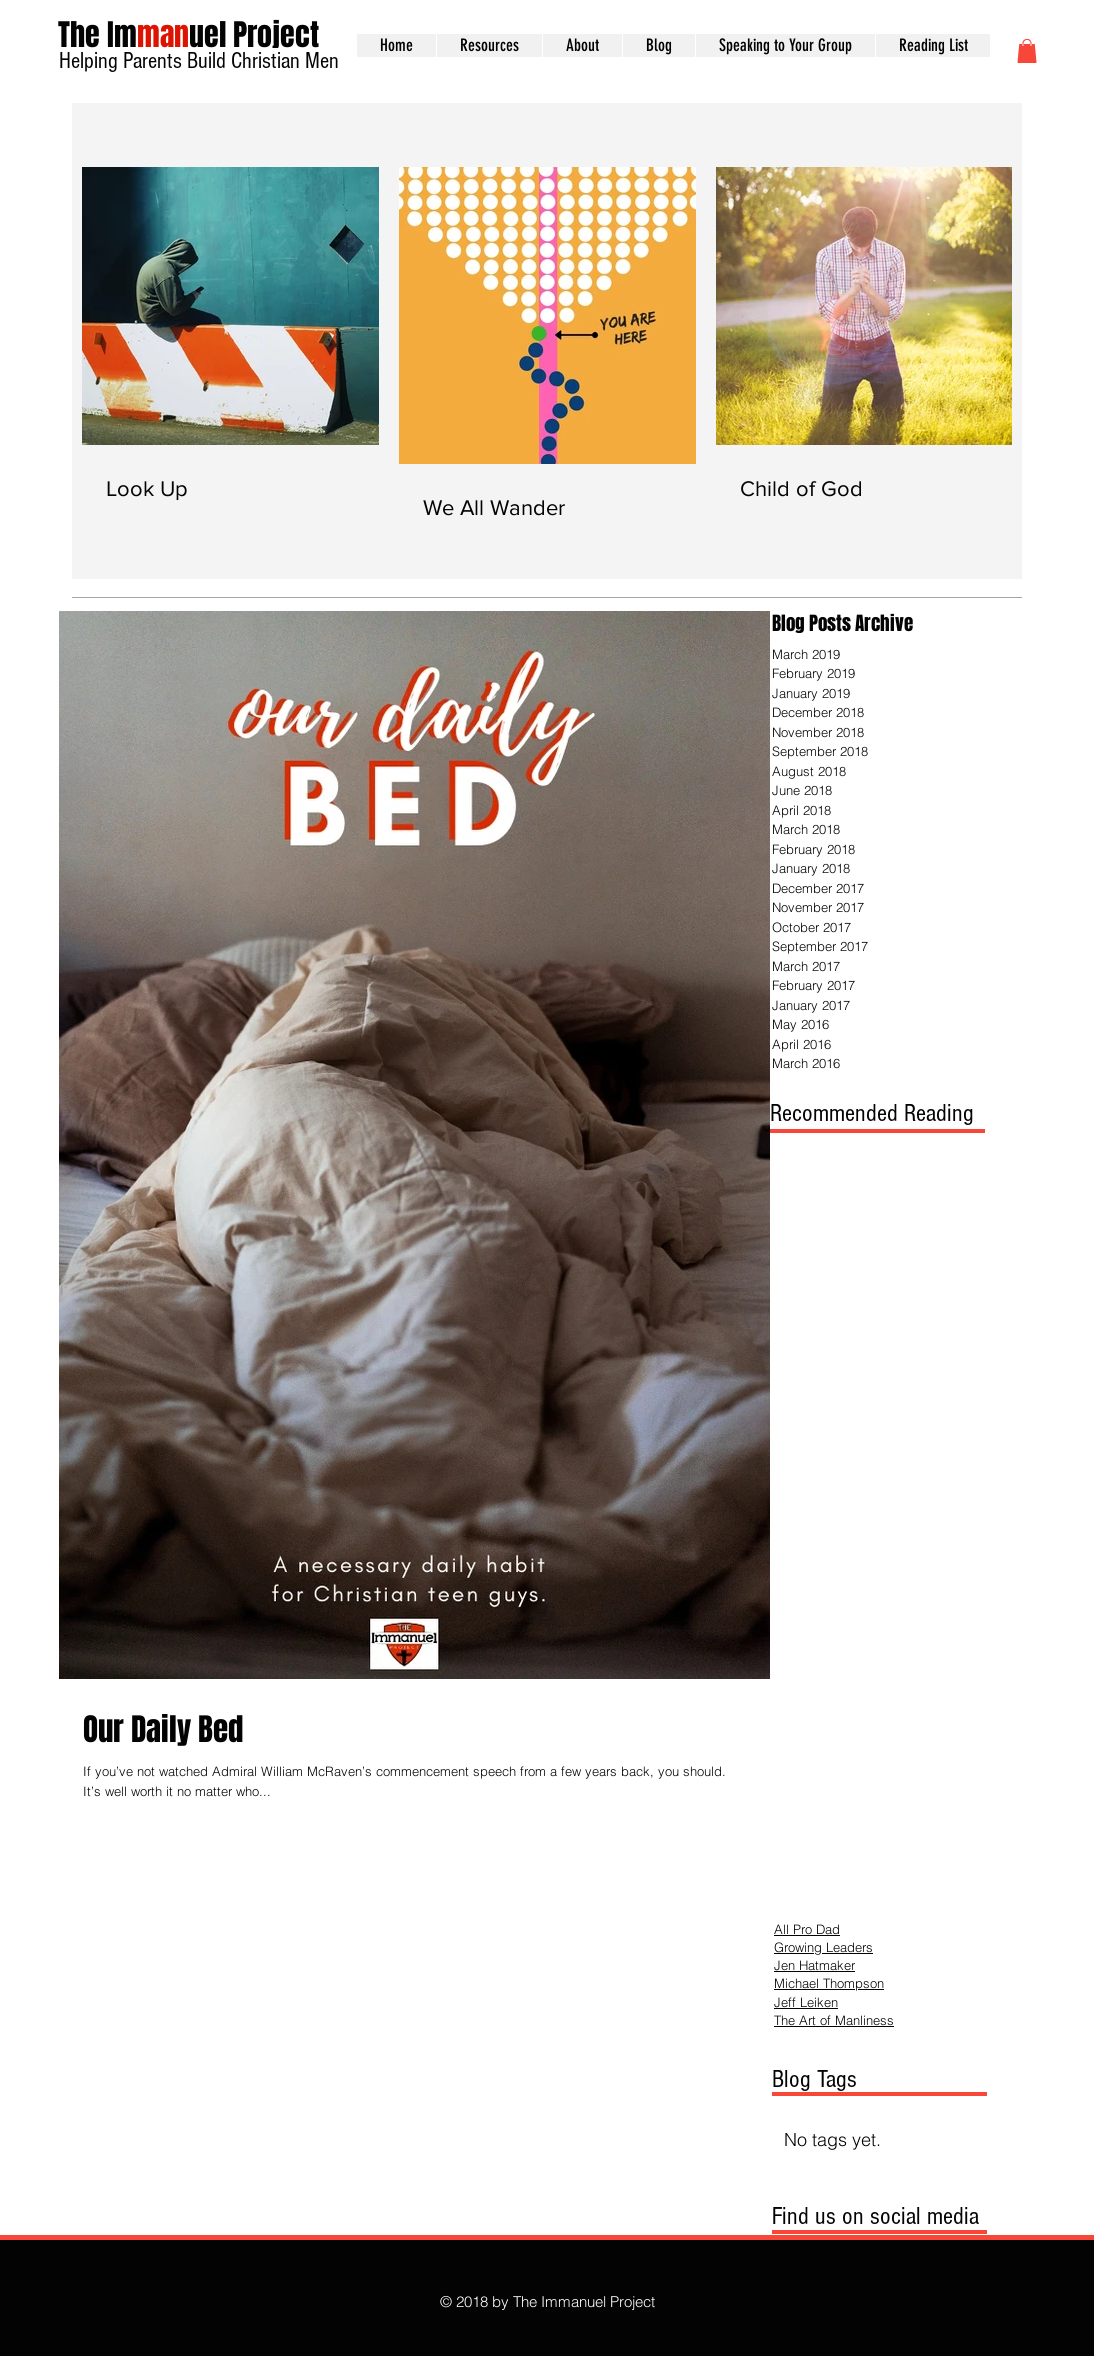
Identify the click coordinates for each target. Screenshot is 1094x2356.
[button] (1027, 51)
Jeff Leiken (806, 2002)
